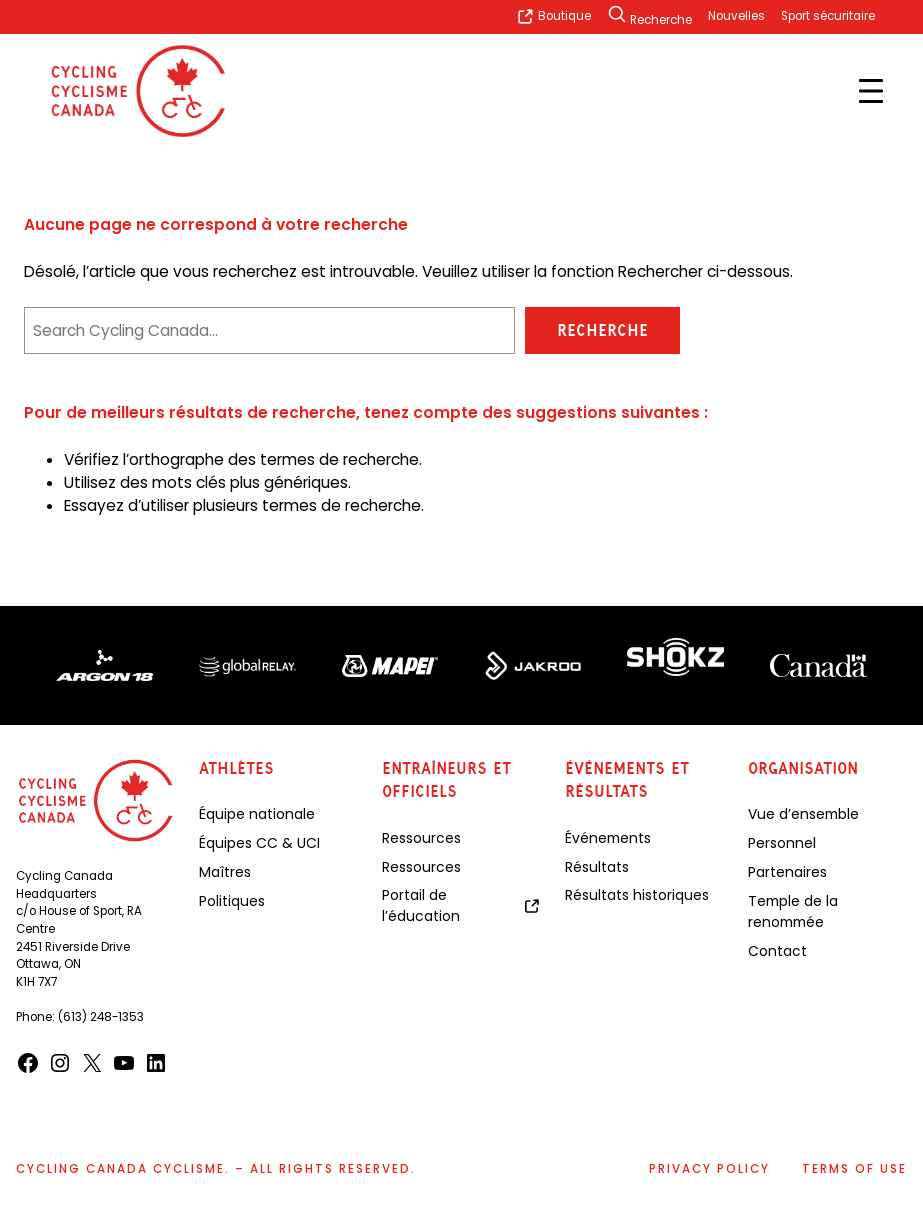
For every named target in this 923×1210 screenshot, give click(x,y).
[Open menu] (871, 91)
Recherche (602, 330)
